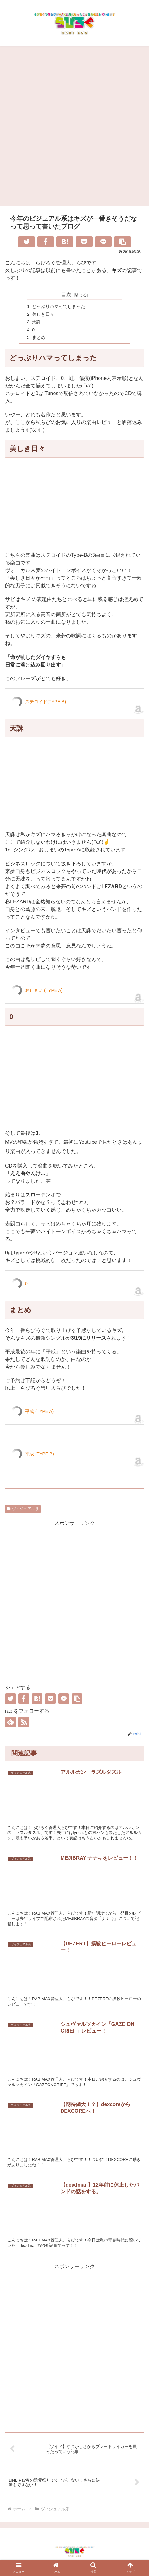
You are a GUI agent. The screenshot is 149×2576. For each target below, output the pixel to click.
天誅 (36, 321)
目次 (66, 294)
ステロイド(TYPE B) (45, 701)
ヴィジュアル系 (23, 1508)
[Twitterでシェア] (26, 241)
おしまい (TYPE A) (43, 990)
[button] (122, 241)
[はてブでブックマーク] (64, 241)
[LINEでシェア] (103, 241)
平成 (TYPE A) (39, 1411)
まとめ (38, 337)
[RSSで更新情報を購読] (23, 1722)
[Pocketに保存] (84, 241)
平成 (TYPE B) (39, 1453)
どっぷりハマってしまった (58, 306)
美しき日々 (43, 314)
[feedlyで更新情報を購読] (10, 1722)
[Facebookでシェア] (45, 241)
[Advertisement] (74, 128)
